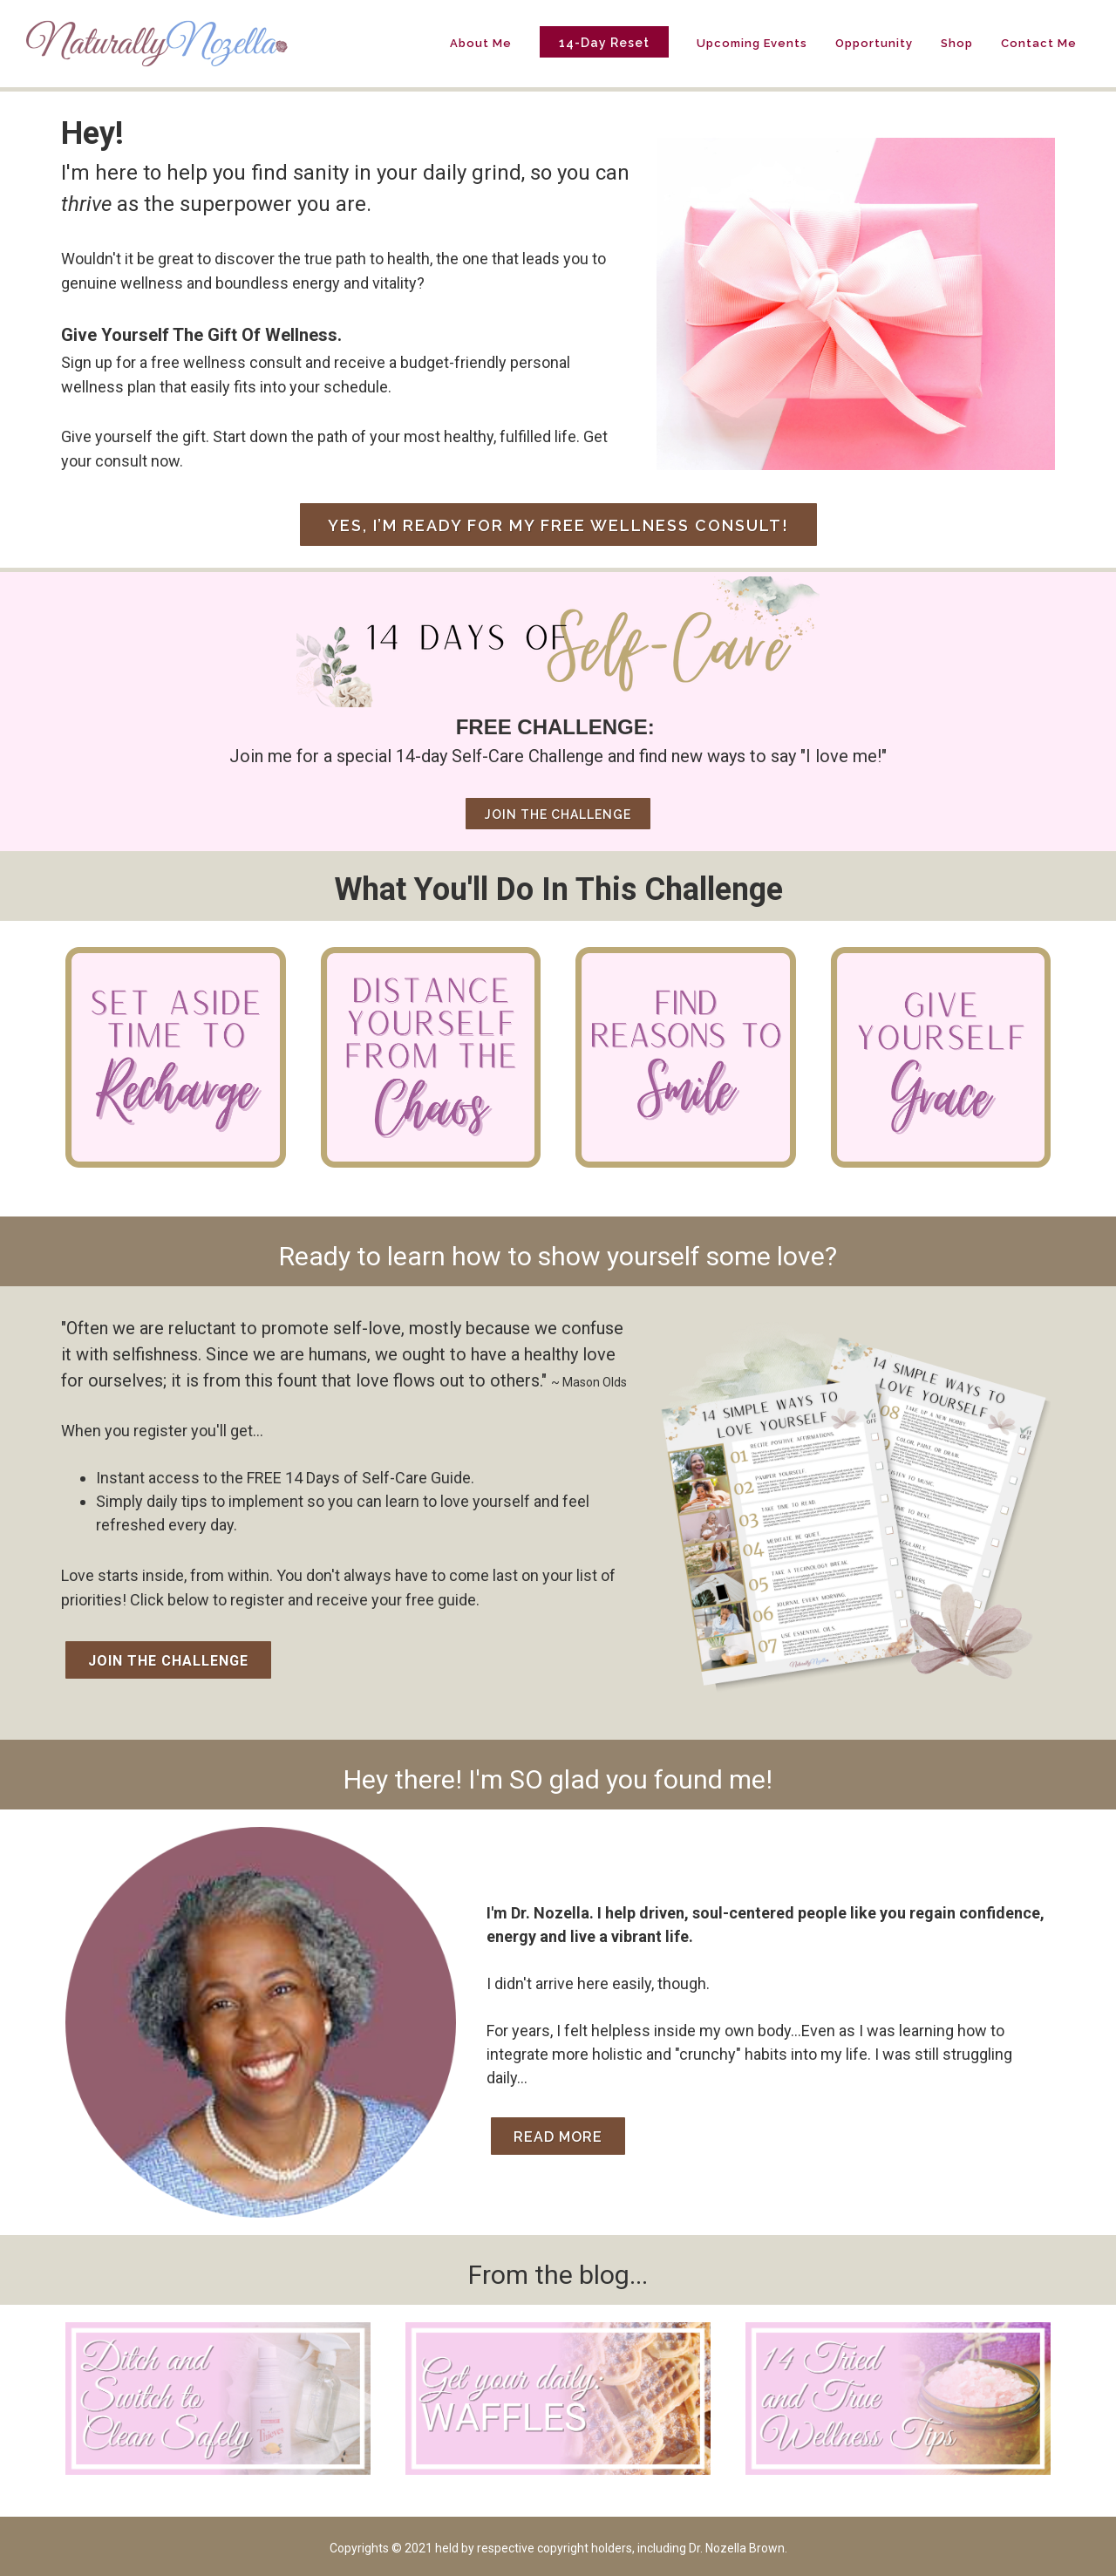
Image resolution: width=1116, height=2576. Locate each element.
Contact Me (1039, 43)
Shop (957, 43)
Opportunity (874, 43)
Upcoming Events (752, 43)
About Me (481, 43)
